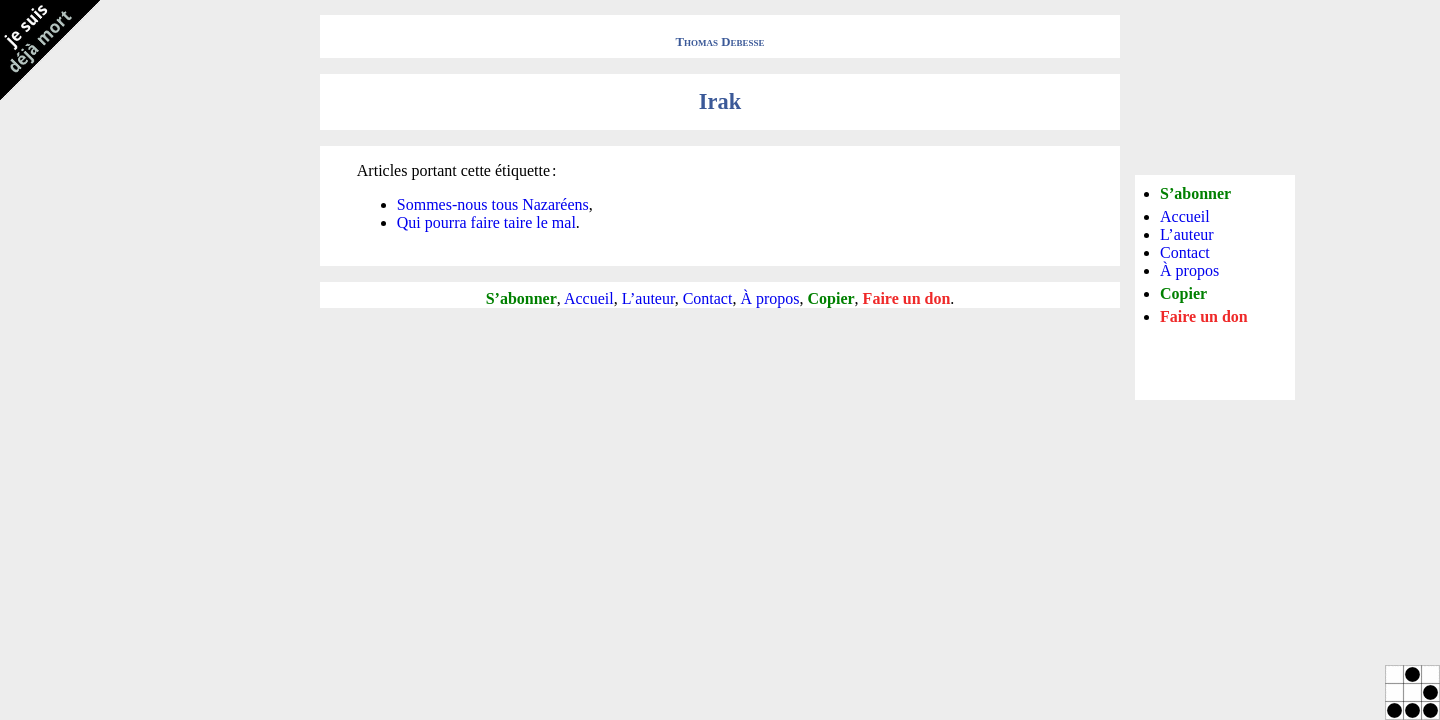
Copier (831, 298)
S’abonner (521, 298)
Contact (708, 298)
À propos (769, 298)
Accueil (589, 298)
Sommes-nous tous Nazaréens (493, 204)
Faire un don (907, 298)
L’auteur (648, 298)
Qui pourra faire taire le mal (486, 222)
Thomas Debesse (720, 42)
